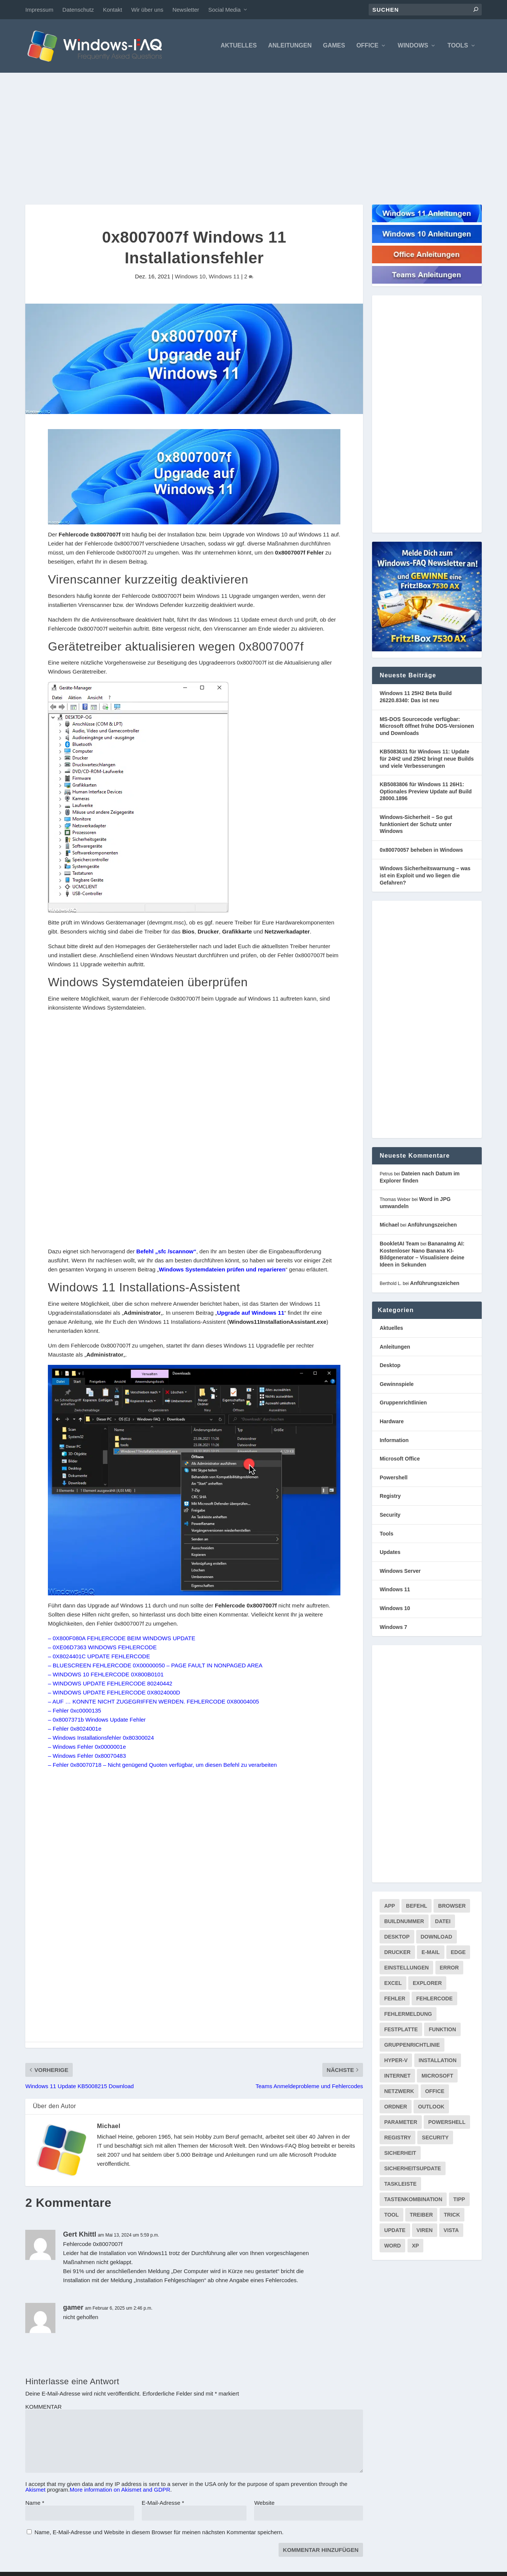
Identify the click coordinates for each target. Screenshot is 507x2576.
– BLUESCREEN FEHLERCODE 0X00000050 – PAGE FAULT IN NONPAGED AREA (155, 1665)
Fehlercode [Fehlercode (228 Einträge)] (434, 1999)
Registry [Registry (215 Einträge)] (397, 2138)
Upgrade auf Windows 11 (250, 1313)
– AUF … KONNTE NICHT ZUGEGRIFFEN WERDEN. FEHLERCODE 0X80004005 (153, 1702)
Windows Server (400, 1571)
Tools (457, 46)
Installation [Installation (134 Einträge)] (438, 2061)
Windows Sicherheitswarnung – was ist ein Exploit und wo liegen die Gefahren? (425, 876)
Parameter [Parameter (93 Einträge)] (400, 2123)
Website (264, 2503)
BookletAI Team (399, 1244)
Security (390, 1516)
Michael (108, 2127)
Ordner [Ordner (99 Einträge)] (395, 2107)
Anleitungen (290, 46)
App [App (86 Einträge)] (389, 1907)
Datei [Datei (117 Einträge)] (442, 1922)
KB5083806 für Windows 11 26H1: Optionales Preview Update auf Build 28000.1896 (426, 792)
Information (394, 1441)
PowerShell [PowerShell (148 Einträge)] (447, 2123)
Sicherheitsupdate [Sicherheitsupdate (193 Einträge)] (412, 2169)
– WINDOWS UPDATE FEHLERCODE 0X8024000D (114, 1693)
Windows (413, 46)
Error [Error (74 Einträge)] (449, 1968)
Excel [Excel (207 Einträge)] (393, 1984)
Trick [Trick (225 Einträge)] (452, 2215)
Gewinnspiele (397, 1385)
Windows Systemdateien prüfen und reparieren (222, 1270)
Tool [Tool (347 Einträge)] (391, 2215)
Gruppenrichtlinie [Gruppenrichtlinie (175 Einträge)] (412, 2046)
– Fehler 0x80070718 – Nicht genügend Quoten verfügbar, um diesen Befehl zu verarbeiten (162, 1765)
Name (34, 2503)
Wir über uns (147, 9)
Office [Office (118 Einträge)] (434, 2092)
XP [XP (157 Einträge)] (415, 2246)
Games (334, 46)
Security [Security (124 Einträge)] (435, 2138)
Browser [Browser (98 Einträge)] (452, 1907)
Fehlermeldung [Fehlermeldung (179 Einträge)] (408, 2015)
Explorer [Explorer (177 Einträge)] (427, 1984)
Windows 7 (393, 1627)
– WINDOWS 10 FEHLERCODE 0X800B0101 (106, 1674)
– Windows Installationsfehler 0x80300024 (101, 1738)
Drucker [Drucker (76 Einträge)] (397, 1953)
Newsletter (185, 9)
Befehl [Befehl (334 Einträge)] (416, 1907)
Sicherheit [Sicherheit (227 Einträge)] (400, 2154)
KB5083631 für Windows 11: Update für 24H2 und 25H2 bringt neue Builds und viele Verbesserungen (427, 759)
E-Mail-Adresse (163, 2503)
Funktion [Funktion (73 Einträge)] (442, 2030)
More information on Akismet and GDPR (120, 2490)
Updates (390, 1553)
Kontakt (112, 9)
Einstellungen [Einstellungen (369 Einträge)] (406, 1968)
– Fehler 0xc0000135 (74, 1711)
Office (367, 46)
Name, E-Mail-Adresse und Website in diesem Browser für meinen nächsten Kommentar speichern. (158, 2533)
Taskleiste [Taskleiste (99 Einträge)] (400, 2185)
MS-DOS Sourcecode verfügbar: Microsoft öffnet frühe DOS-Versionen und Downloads (427, 726)
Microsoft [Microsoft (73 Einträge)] (437, 2076)
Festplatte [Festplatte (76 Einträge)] (401, 2030)
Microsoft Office (400, 1459)
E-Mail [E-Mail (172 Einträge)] (430, 1953)
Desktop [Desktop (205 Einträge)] (396, 1937)
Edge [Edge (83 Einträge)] (458, 1953)
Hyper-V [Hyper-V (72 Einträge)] (395, 2061)
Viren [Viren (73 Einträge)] (425, 2231)
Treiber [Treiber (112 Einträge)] (421, 2215)
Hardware (392, 1422)
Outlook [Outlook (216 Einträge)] (431, 2107)
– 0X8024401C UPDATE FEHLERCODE (99, 1656)
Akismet (35, 2490)
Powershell (393, 1478)
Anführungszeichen (432, 1225)
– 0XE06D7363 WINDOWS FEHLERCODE (102, 1647)
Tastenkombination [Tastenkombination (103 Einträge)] (413, 2200)
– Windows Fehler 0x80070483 (87, 1756)
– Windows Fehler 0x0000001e (87, 1747)
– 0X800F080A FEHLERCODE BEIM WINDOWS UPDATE (121, 1638)
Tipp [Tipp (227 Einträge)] (459, 2200)
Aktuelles (239, 46)
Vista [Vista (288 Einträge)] (451, 2231)
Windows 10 (190, 277)
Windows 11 (224, 277)
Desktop (390, 1366)
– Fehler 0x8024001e (74, 1729)
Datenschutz (78, 9)
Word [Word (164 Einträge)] (392, 2246)
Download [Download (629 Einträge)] (436, 1937)
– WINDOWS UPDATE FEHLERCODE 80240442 (110, 1684)
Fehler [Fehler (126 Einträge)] (394, 1999)
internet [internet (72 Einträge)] (397, 2076)
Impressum (39, 9)
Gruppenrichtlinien (403, 1403)
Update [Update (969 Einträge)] (395, 2231)
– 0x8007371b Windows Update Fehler (97, 1720)
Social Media (224, 9)
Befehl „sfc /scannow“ (166, 1252)
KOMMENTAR (43, 2407)
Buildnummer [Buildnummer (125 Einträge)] (404, 1922)
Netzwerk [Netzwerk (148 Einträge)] (399, 2092)
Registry (390, 1497)
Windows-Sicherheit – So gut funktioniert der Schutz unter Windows (416, 825)
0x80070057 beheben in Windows (421, 850)
